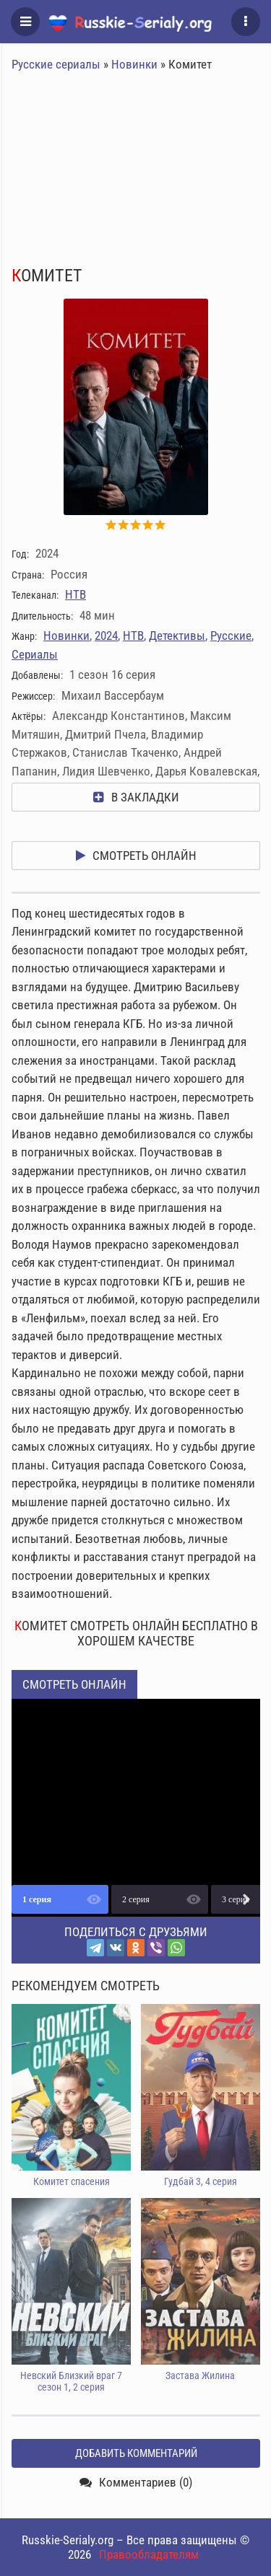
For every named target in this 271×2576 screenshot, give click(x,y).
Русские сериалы (56, 64)
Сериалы (35, 654)
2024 (106, 635)
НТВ (75, 594)
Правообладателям (149, 2554)
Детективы (177, 635)
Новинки (134, 64)
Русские (230, 635)
